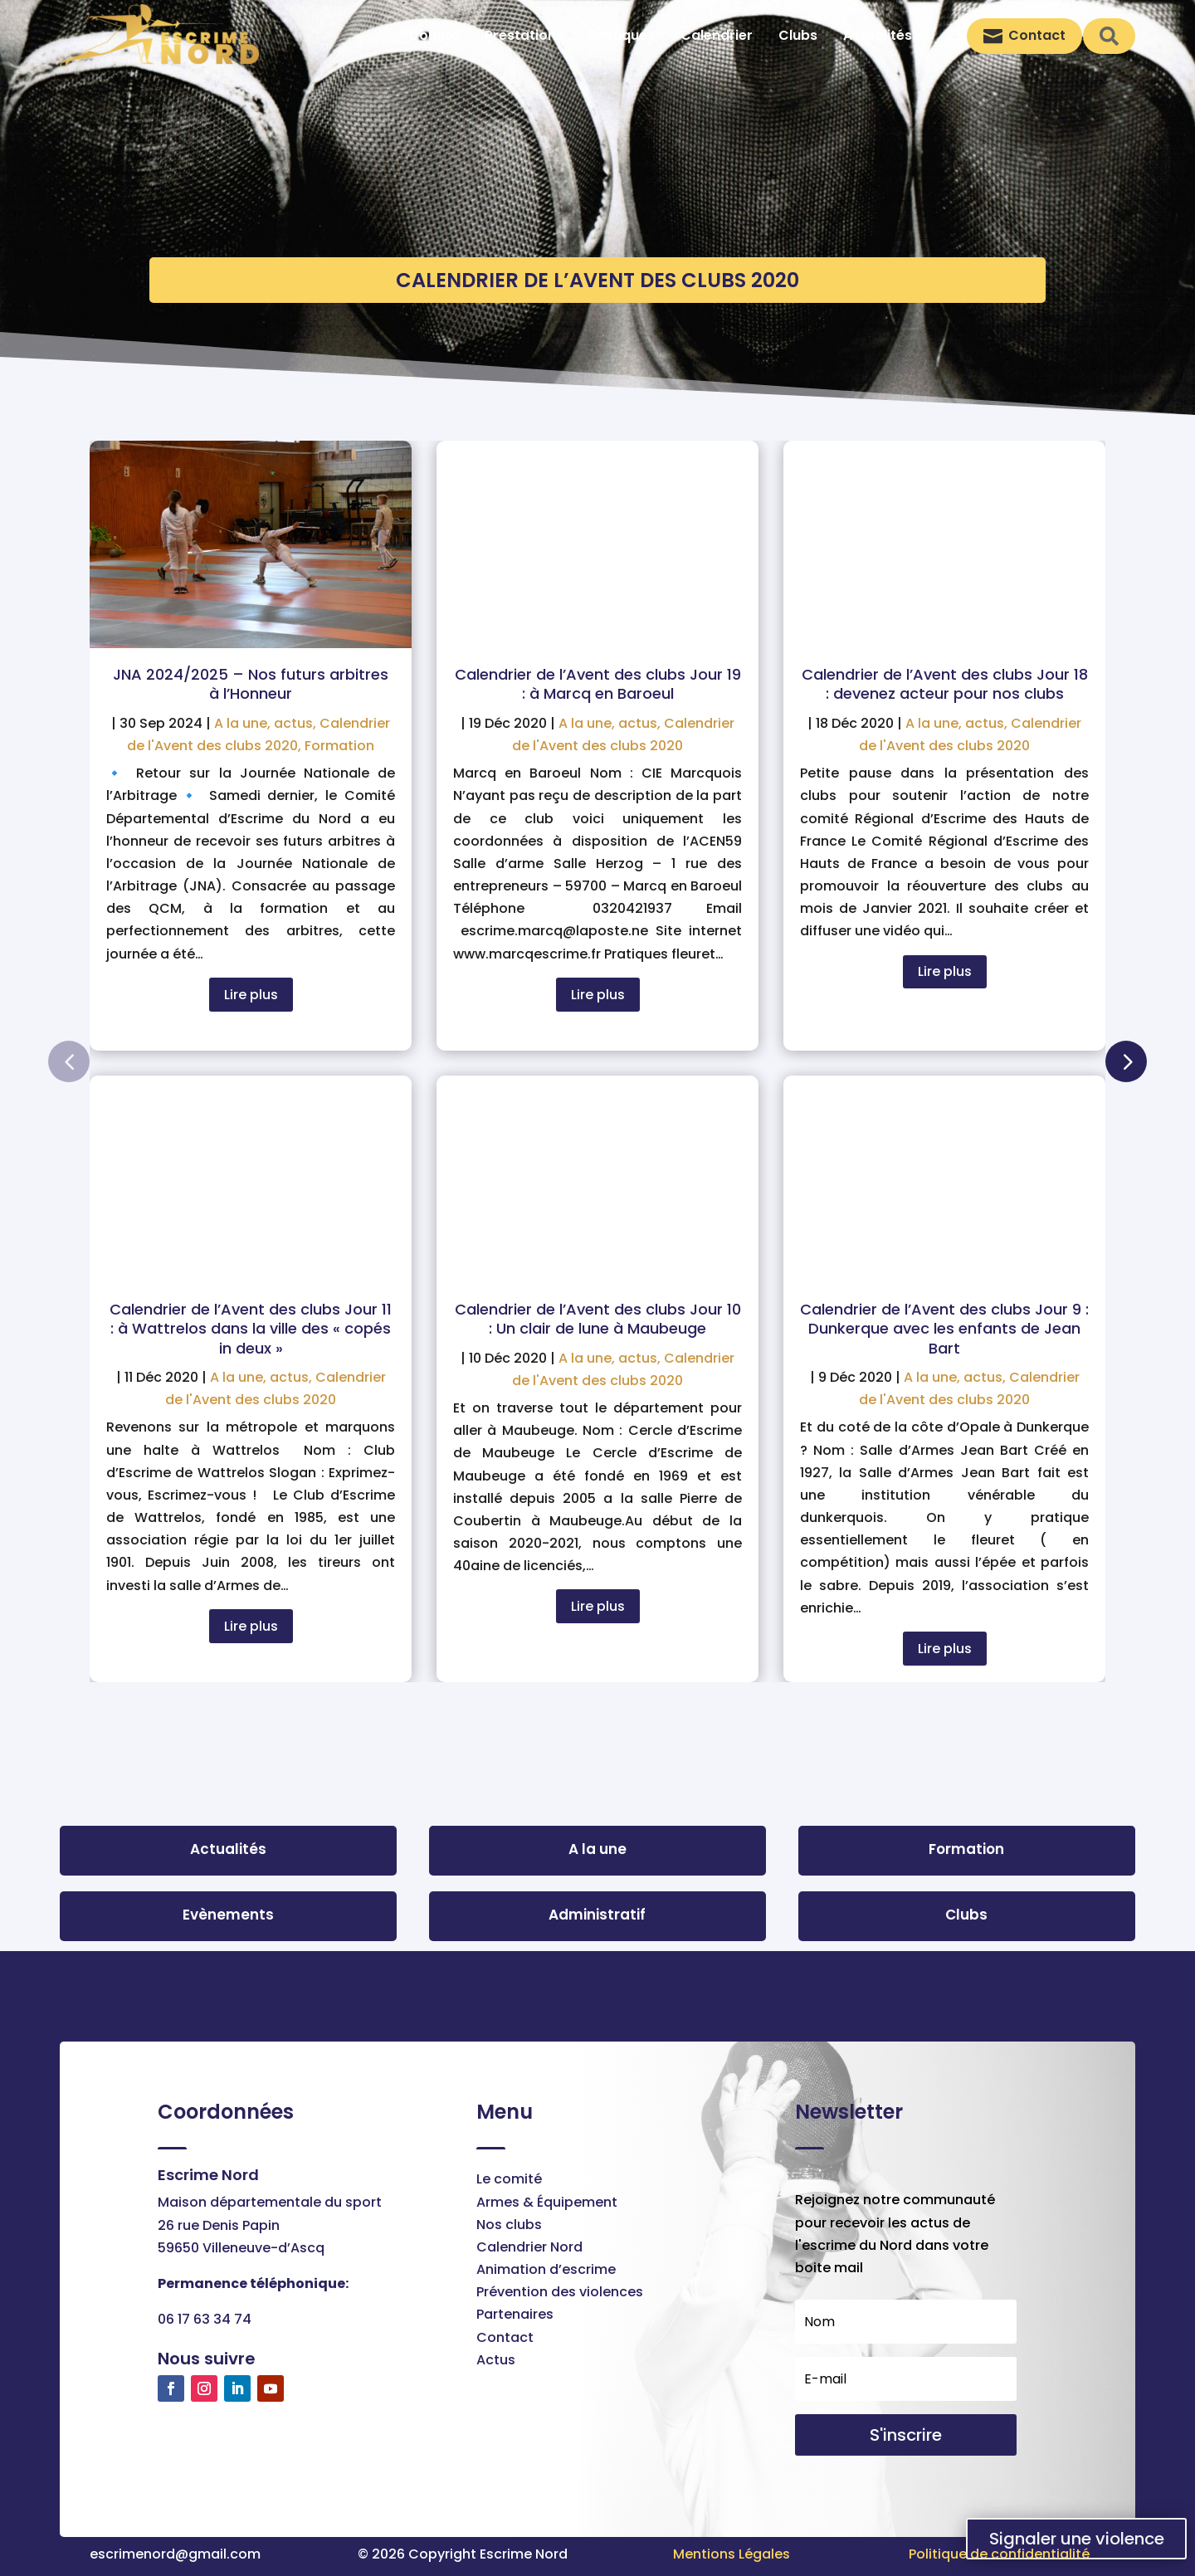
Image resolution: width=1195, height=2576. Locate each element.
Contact (505, 2337)
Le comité (509, 2178)
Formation (339, 745)
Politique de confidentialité (999, 2554)
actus (293, 723)
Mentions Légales (731, 2554)
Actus (495, 2359)
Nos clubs (509, 2224)
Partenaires (515, 2314)
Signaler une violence (1076, 2538)
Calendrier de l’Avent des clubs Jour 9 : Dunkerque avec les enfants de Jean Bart (944, 1329)
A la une (240, 723)
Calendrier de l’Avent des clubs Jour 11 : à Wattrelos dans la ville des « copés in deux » (251, 1329)
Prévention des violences (559, 2291)
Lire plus (251, 994)
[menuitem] (433, 36)
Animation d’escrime (546, 2269)
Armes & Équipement (546, 2202)
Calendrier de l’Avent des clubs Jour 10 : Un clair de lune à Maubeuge (598, 1319)
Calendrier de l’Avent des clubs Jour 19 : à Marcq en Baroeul (598, 684)
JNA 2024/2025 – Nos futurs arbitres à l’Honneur (250, 684)
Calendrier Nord (529, 2246)
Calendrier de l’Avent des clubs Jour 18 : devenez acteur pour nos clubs (945, 684)
